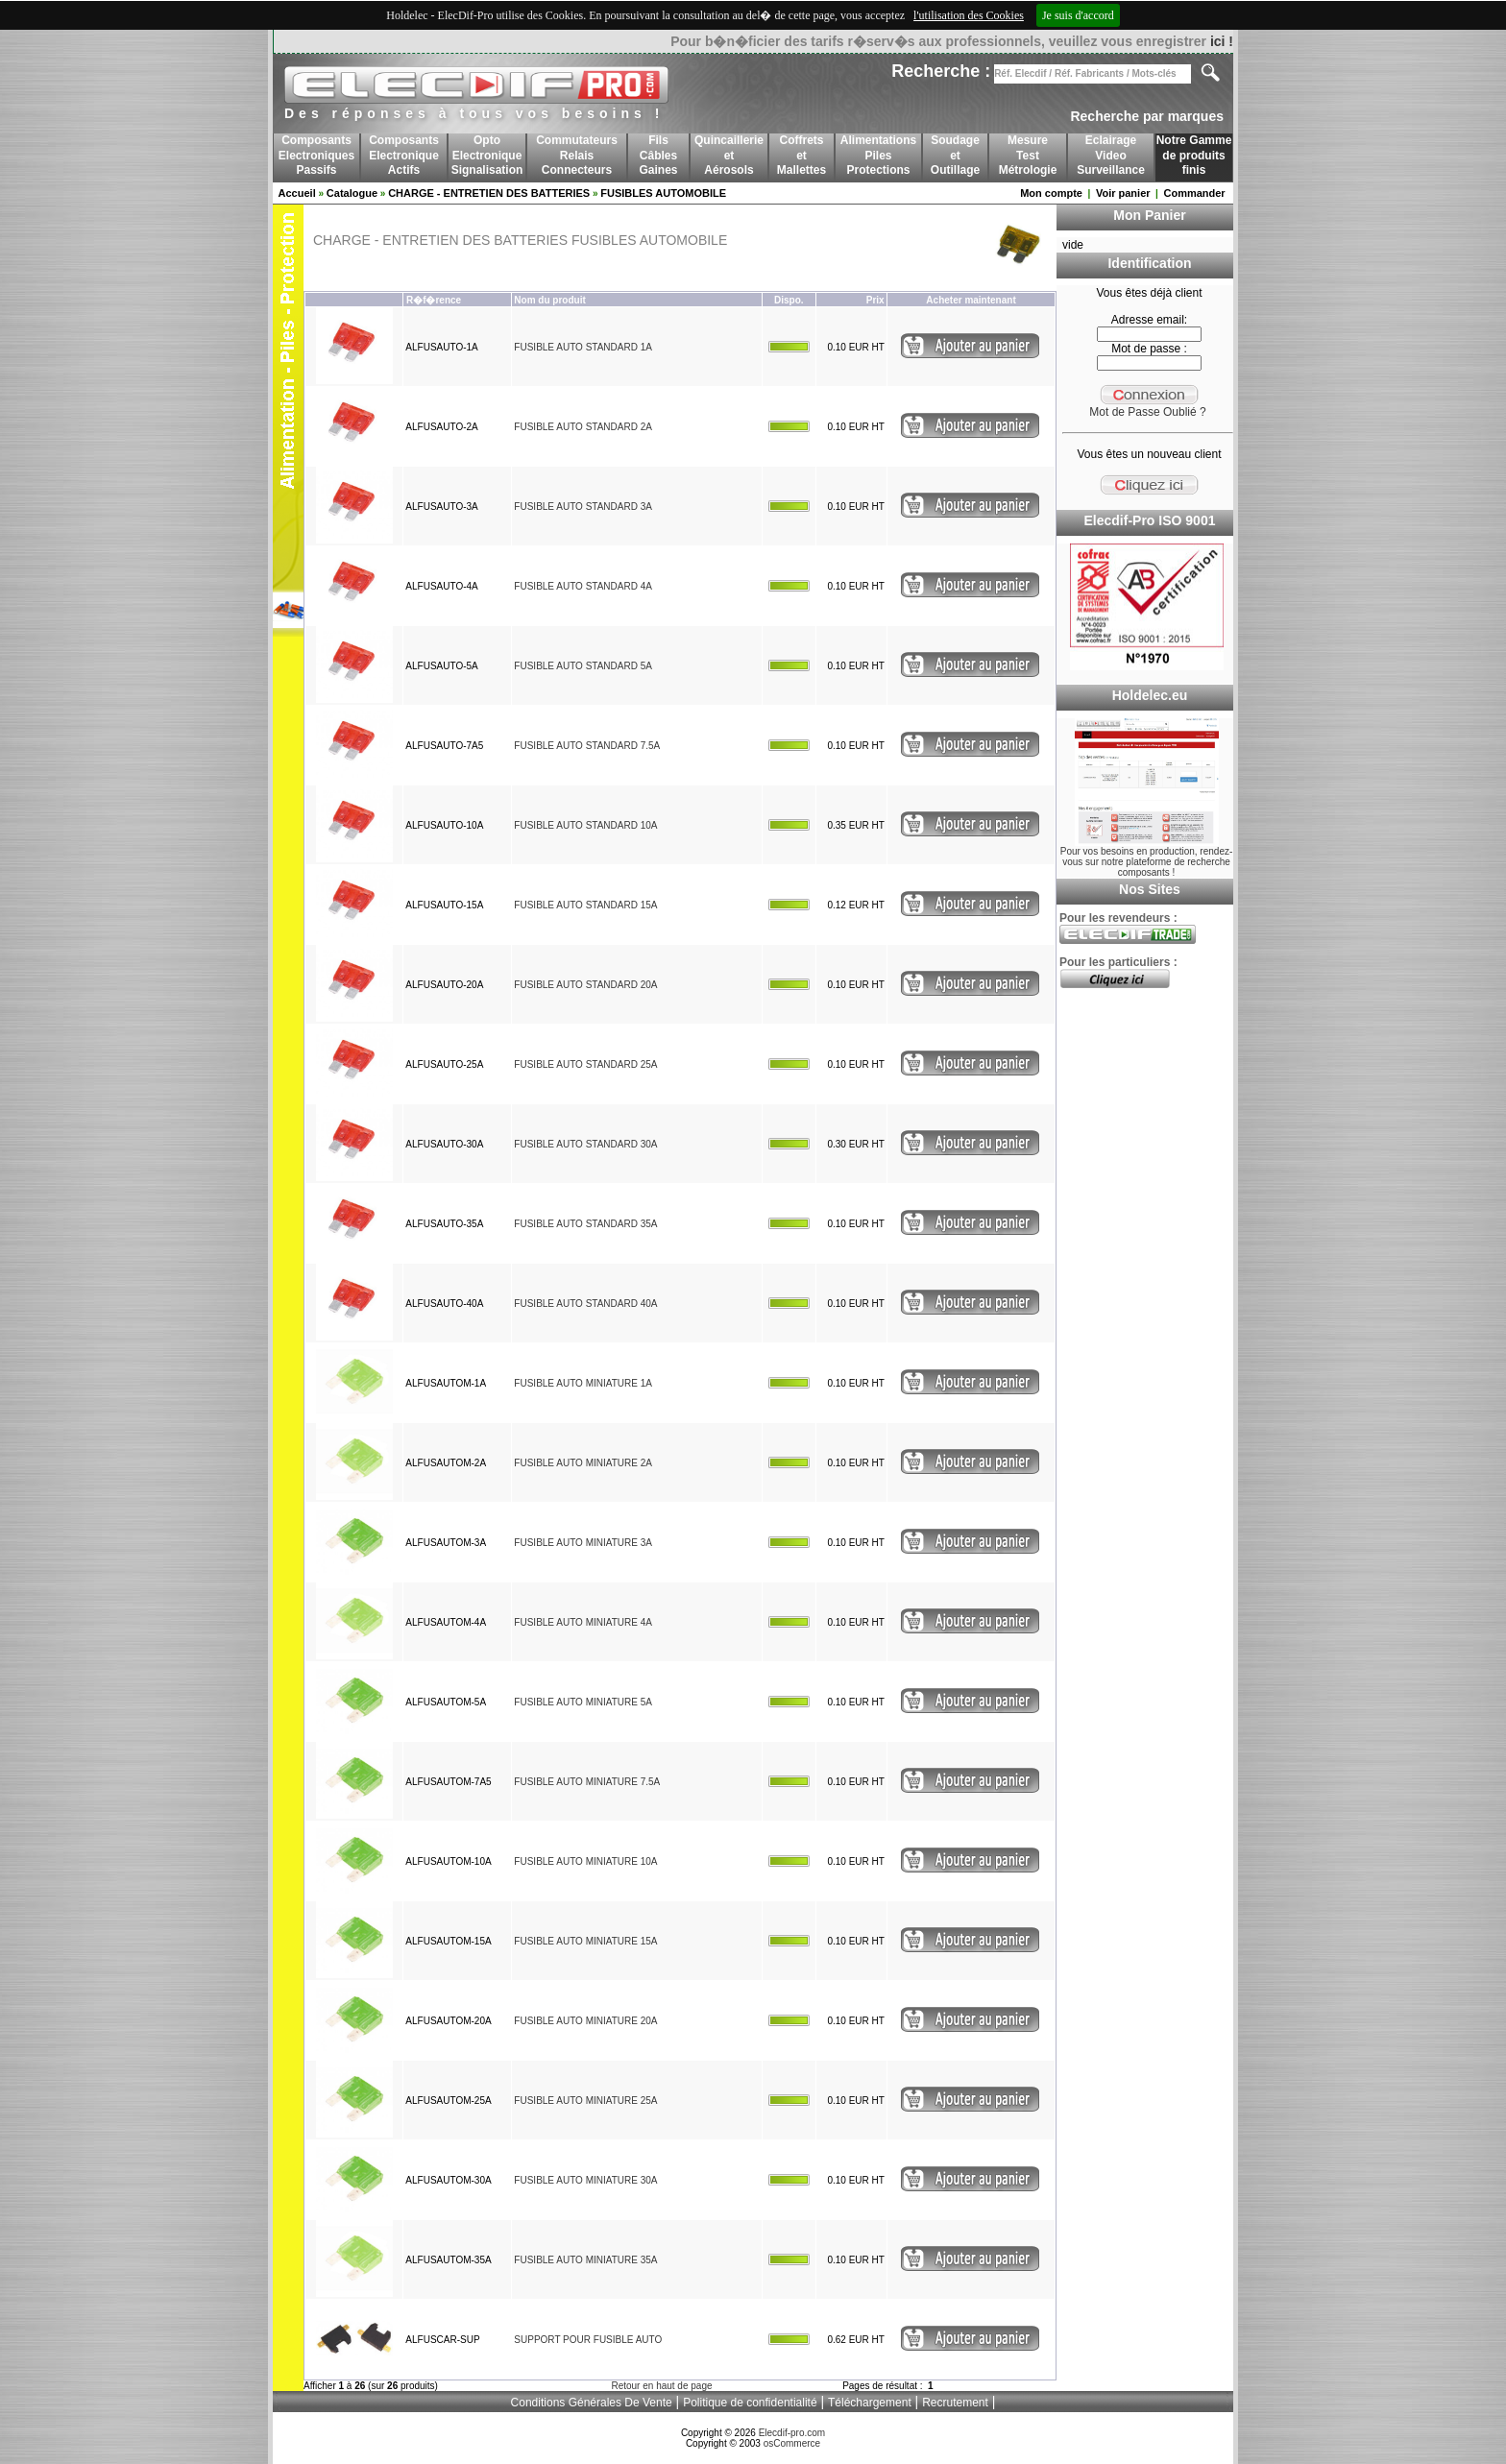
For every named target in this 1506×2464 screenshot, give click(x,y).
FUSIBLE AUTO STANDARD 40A (585, 1303)
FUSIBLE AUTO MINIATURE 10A (585, 1861)
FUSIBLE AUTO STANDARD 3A (582, 506)
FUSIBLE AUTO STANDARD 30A (585, 1144)
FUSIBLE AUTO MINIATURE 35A (585, 2260)
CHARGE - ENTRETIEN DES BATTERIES (489, 193)
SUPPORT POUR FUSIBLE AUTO (588, 2339)
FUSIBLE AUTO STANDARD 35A (585, 1224)
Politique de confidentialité (749, 2402)
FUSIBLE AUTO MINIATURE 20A (585, 2021)
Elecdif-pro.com (792, 2433)
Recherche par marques (1147, 116)
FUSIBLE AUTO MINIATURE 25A (585, 2100)
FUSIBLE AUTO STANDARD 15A (585, 905)
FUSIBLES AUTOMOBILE (663, 193)
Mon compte (1051, 193)
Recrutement (955, 2402)
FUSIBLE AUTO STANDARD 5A (582, 666)
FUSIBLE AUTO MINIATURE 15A (585, 1941)
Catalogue (352, 193)
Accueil (297, 193)
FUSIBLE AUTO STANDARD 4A (582, 586)
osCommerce (792, 2443)
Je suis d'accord (1078, 15)
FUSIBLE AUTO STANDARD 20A (585, 984)
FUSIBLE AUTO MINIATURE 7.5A (586, 1781)
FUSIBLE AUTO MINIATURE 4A (582, 1622)
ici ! (1221, 41)
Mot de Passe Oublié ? (1147, 412)
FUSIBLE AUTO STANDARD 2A (582, 427)
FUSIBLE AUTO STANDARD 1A (582, 347)
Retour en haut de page (661, 2385)
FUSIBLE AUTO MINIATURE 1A (582, 1383)
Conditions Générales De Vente (591, 2402)
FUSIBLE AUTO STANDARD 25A (585, 1064)
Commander (1194, 193)
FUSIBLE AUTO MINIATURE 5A (582, 1702)
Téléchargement (869, 2402)
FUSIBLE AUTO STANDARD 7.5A (586, 745)
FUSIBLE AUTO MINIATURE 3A (582, 1542)
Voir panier (1123, 193)
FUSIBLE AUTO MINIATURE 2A (582, 1463)
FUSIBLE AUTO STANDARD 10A (585, 825)
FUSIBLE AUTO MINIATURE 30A (585, 2180)
